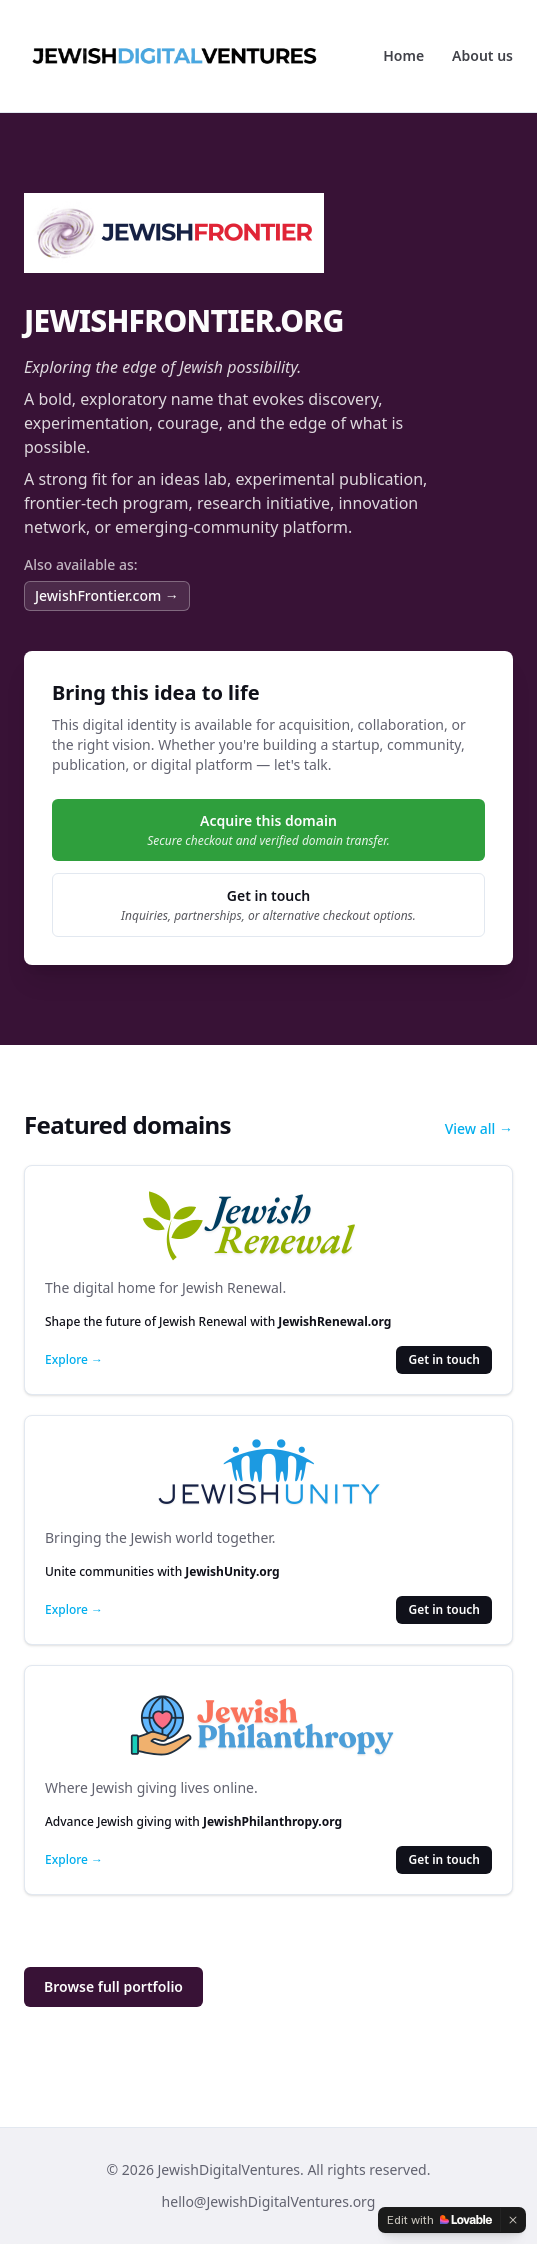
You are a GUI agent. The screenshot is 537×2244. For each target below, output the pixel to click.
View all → (479, 1128)
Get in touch (444, 1359)
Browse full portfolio (113, 1986)
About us (482, 55)
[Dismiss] (513, 2220)
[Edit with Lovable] (439, 2220)
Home (403, 55)
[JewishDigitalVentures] (174, 56)
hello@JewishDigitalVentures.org (269, 2201)
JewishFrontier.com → (107, 595)
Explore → (74, 1360)
